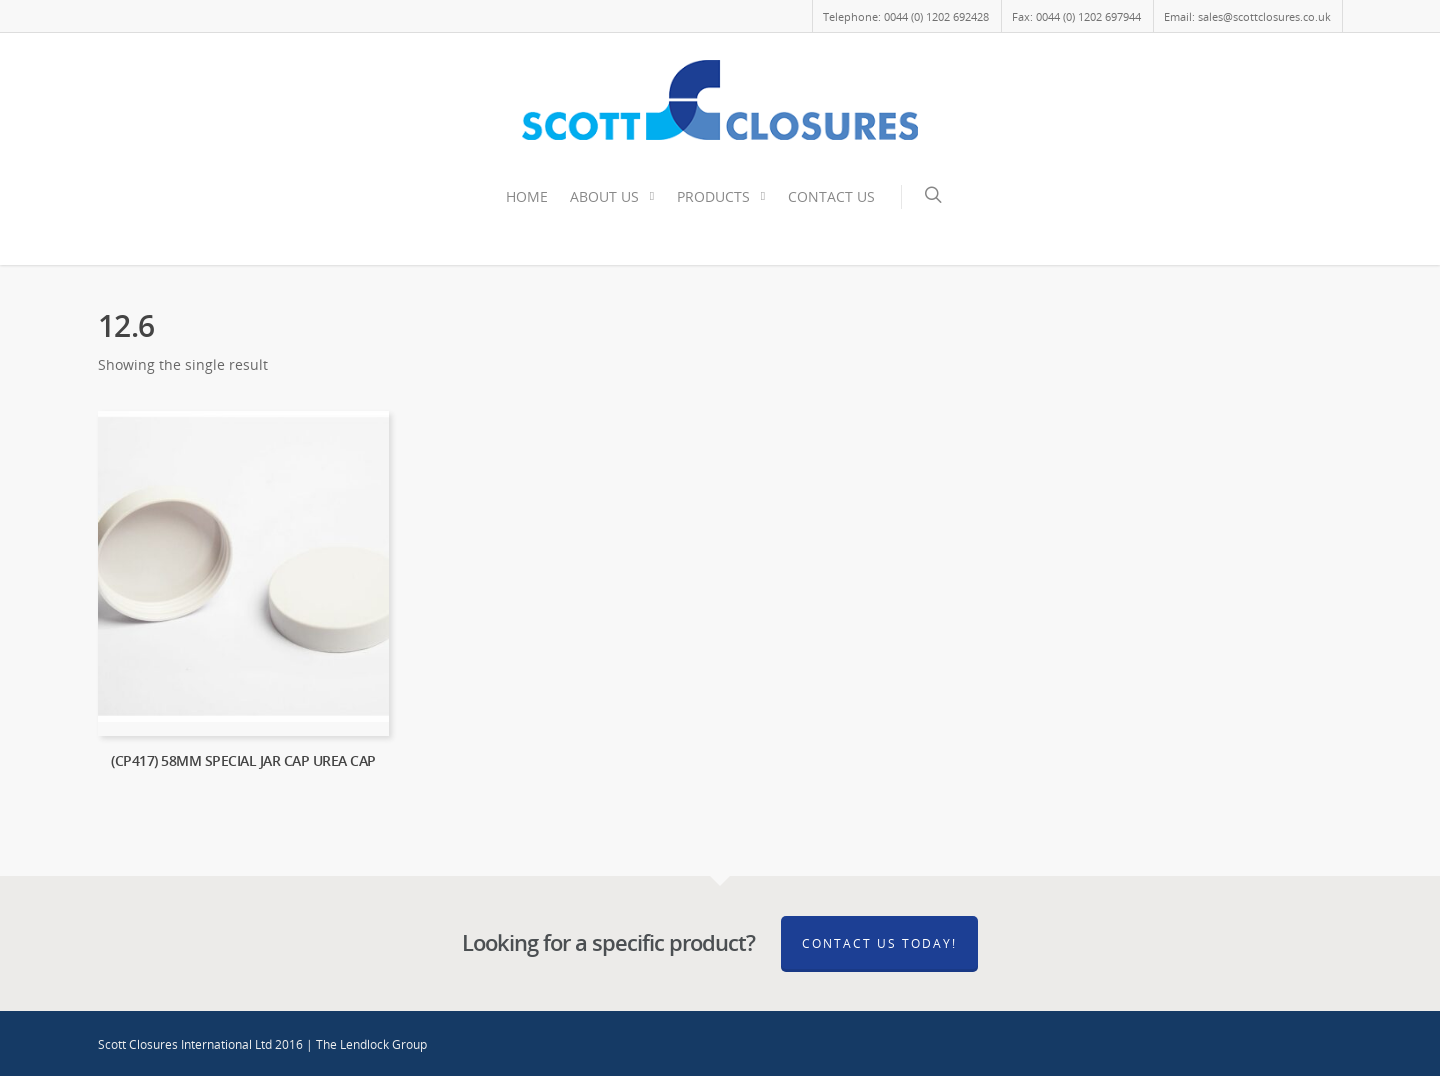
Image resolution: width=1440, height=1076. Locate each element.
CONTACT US (831, 196)
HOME (527, 196)
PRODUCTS (722, 197)
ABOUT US (613, 197)
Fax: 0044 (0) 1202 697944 (1076, 16)
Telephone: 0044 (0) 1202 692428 (906, 16)
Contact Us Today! (879, 943)
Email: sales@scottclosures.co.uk (1247, 16)
